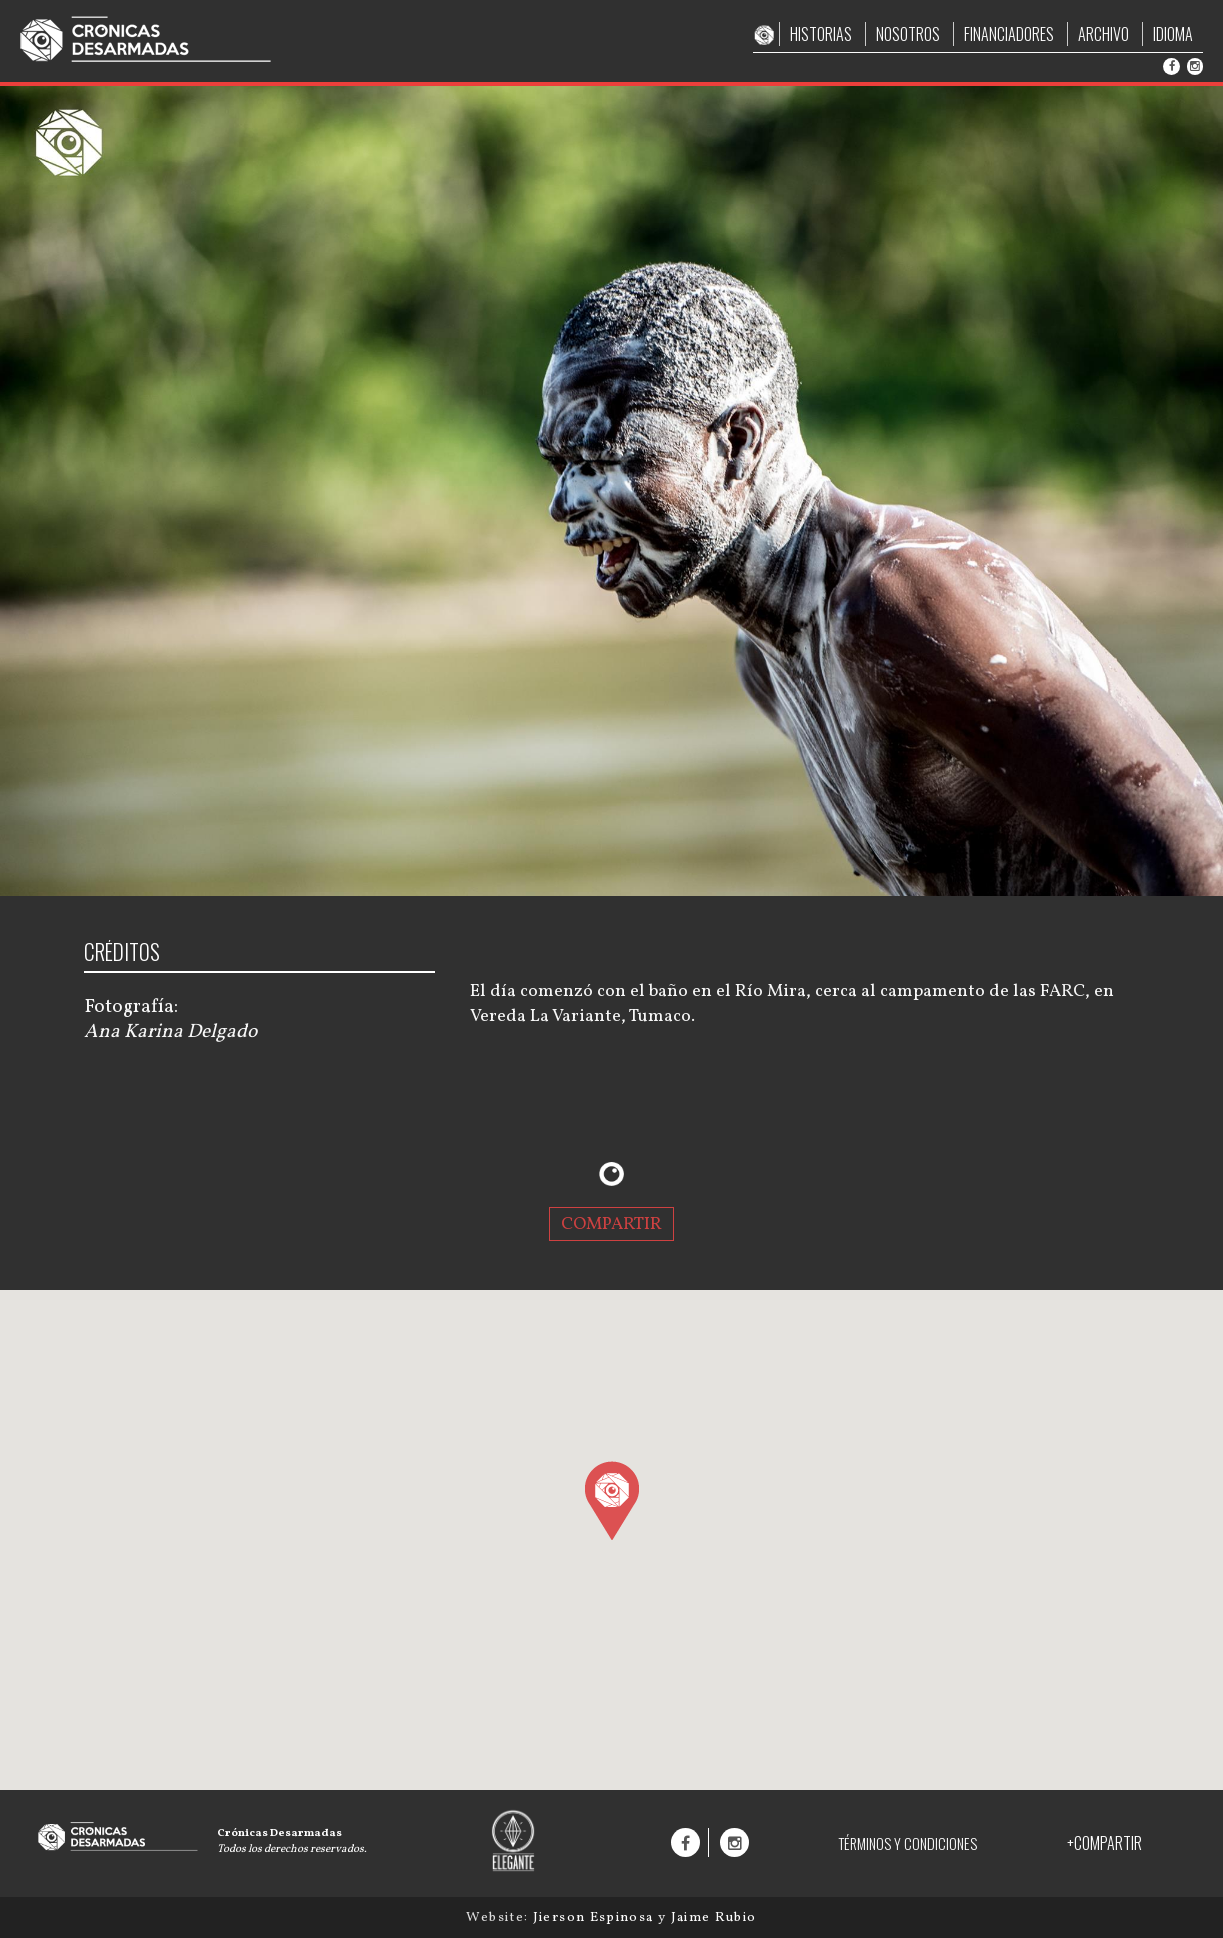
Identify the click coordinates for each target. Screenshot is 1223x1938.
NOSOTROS (908, 34)
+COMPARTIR (1104, 1843)
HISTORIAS (821, 34)
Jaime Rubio (714, 1917)
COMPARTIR (611, 1223)
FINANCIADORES (1009, 34)
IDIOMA (1173, 34)
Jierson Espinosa (595, 1917)
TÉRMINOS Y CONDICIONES (907, 1843)
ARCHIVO (1103, 34)
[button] (611, 1500)
